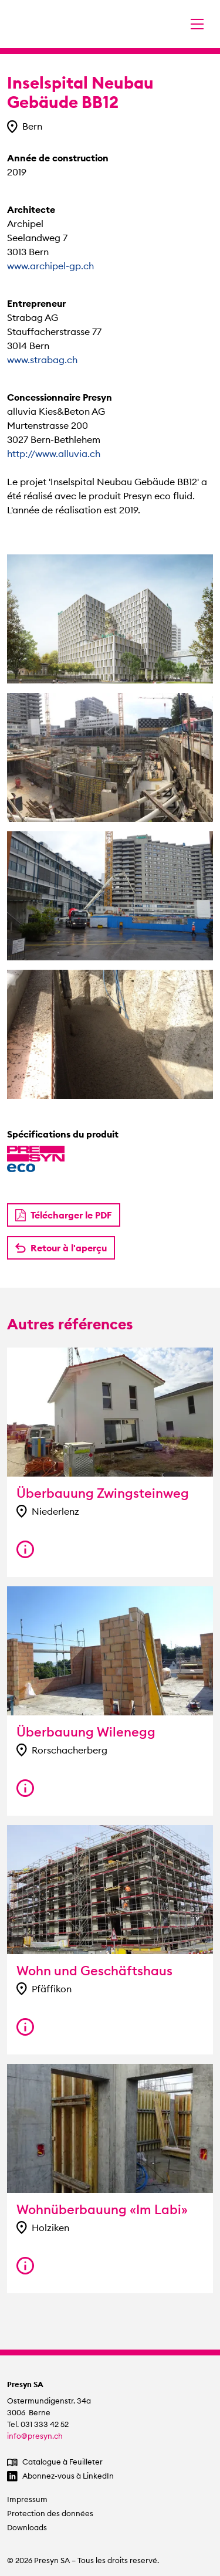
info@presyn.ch (35, 2436)
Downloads (27, 2528)
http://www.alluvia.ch (53, 453)
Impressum (27, 2499)
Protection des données (50, 2514)
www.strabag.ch (42, 359)
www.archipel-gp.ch (50, 266)
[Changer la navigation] (197, 24)
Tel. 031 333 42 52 (38, 2424)
